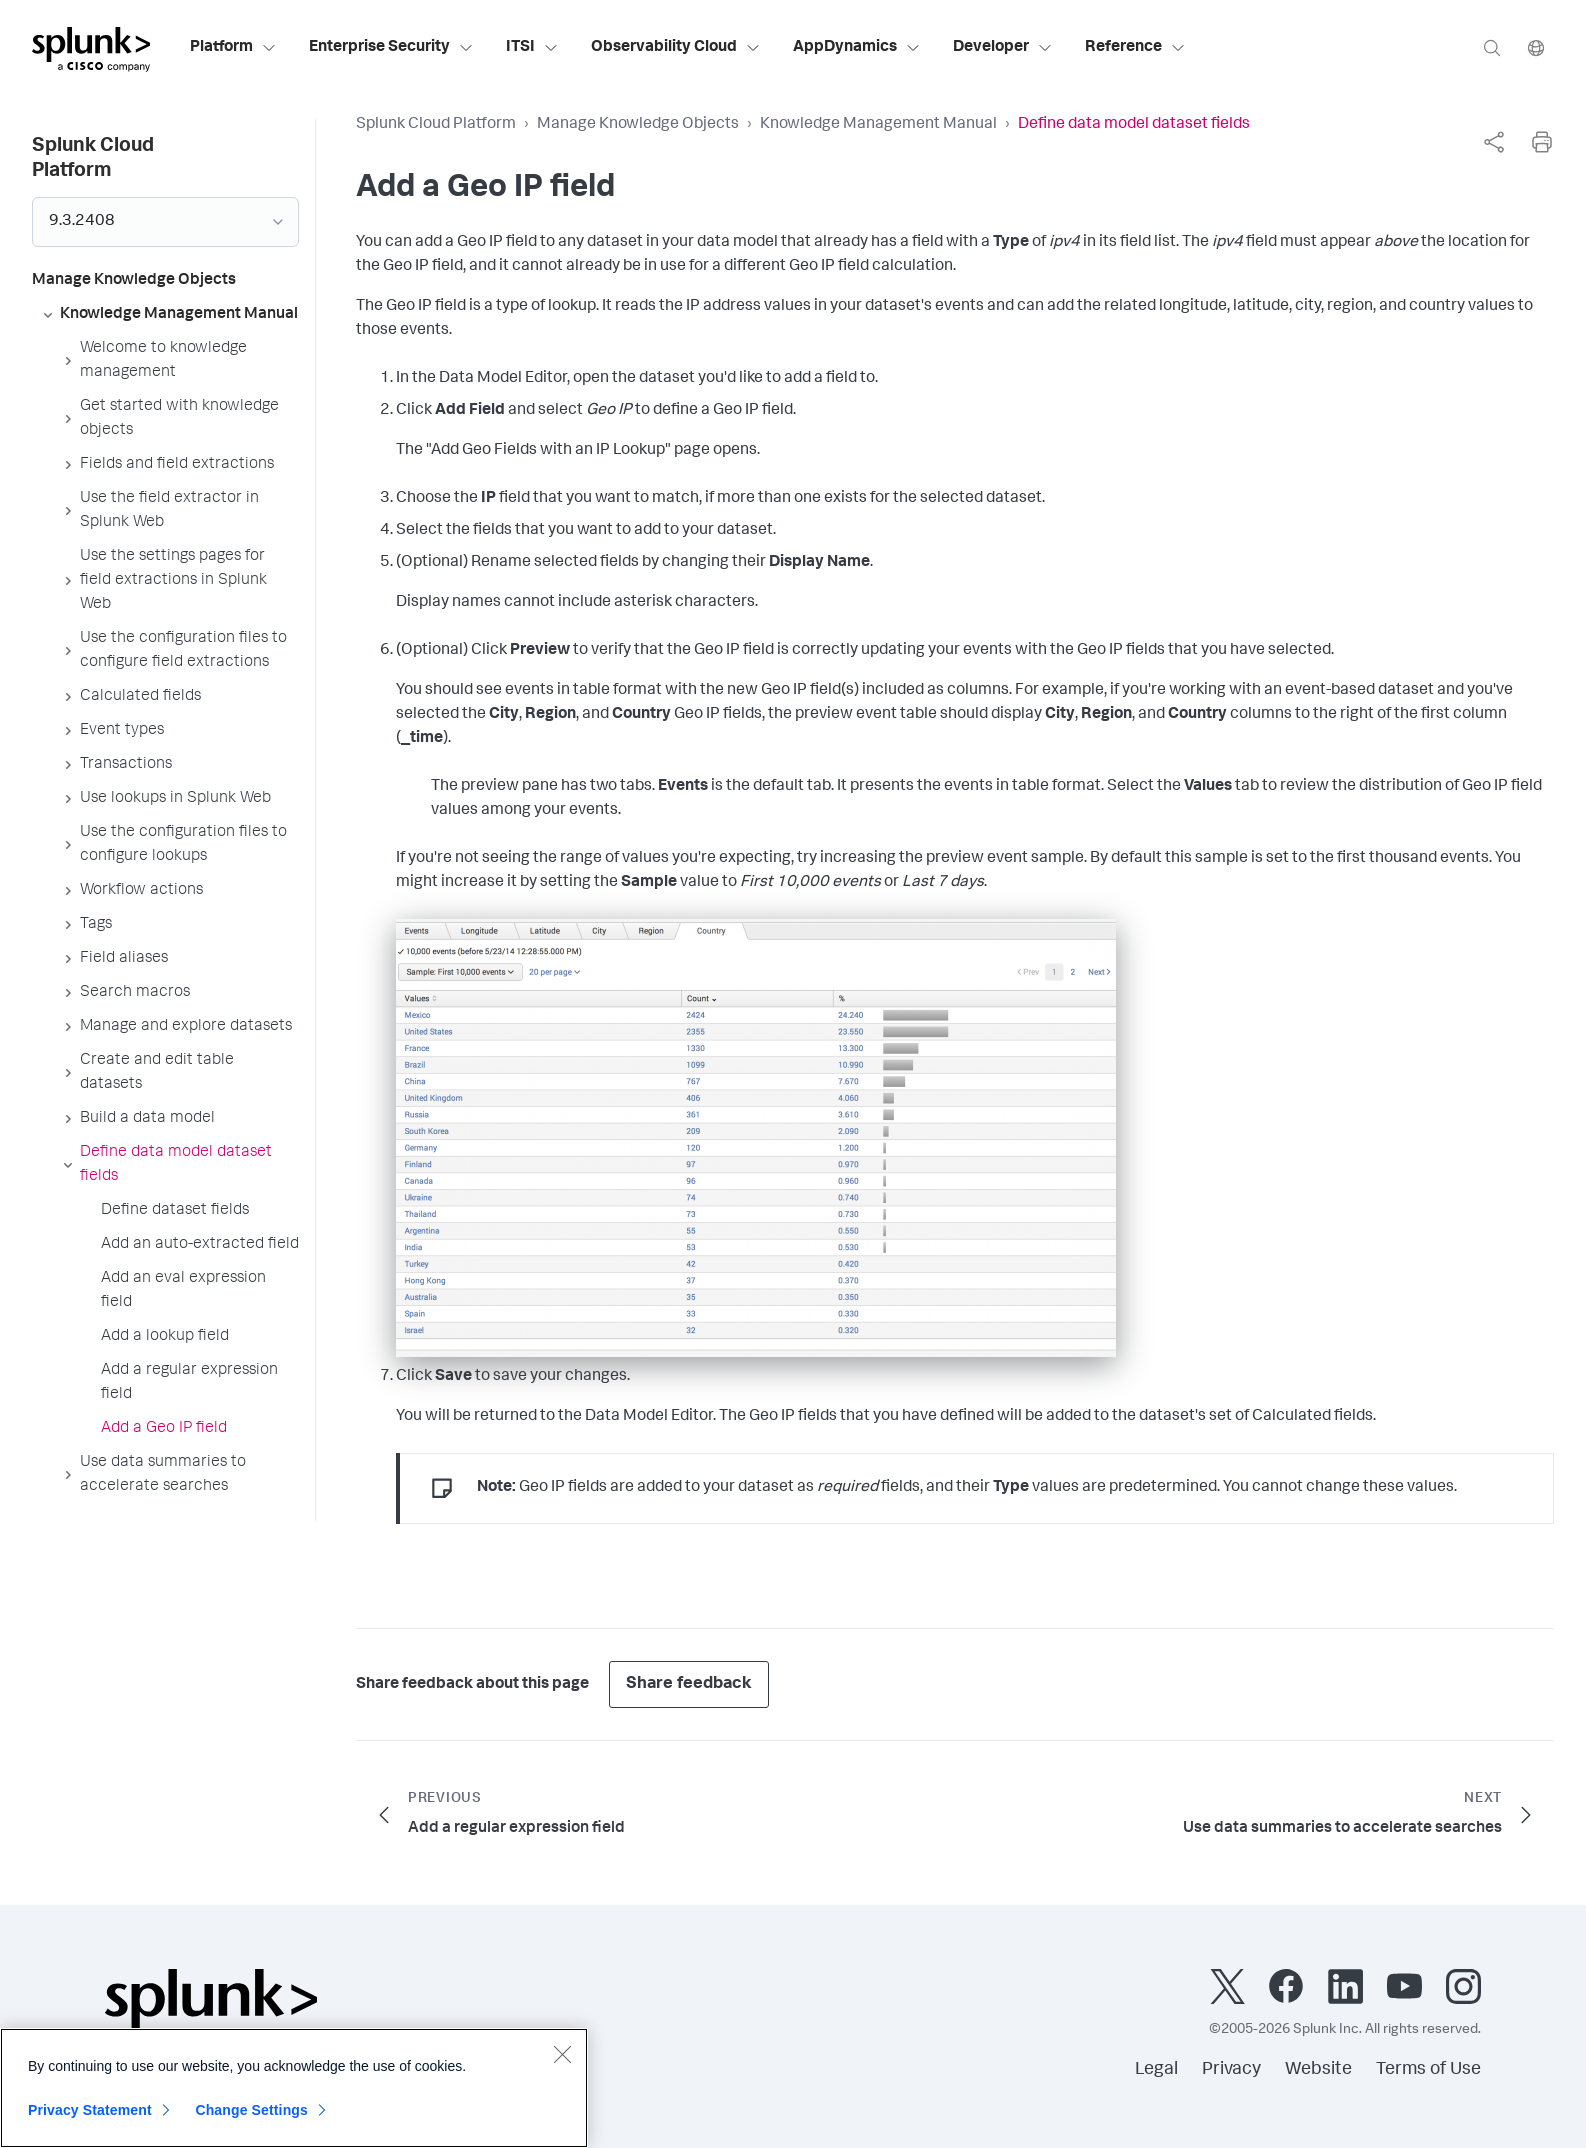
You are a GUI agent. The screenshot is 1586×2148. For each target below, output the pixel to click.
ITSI (532, 48)
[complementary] (1494, 142)
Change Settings (251, 2123)
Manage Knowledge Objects (638, 125)
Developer (1003, 48)
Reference (1135, 48)
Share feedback (689, 1684)
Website (1318, 2070)
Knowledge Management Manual (878, 125)
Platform (233, 48)
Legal (1156, 2070)
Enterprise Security (391, 48)
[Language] (1536, 47)
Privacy (1231, 2070)
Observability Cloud (676, 48)
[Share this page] (1494, 142)
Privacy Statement (90, 2123)
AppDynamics (857, 48)
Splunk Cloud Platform (436, 125)
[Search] (1492, 47)
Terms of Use (1428, 2070)
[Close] (562, 2067)
